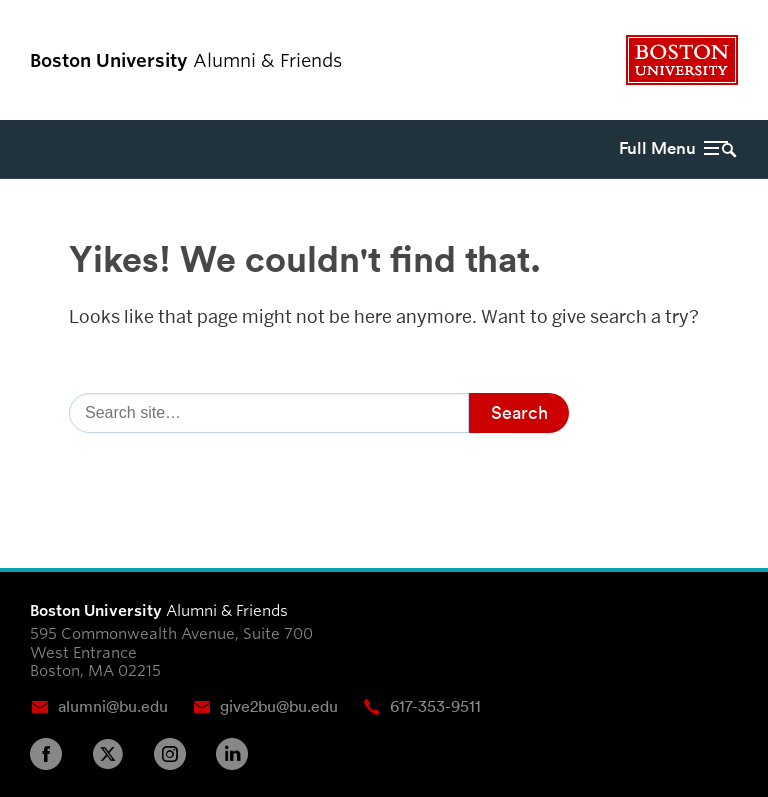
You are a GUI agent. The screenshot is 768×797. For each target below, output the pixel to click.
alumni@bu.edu (113, 706)
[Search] (269, 413)
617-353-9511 (435, 706)
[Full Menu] (661, 149)
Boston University (682, 60)
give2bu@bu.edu (279, 706)
